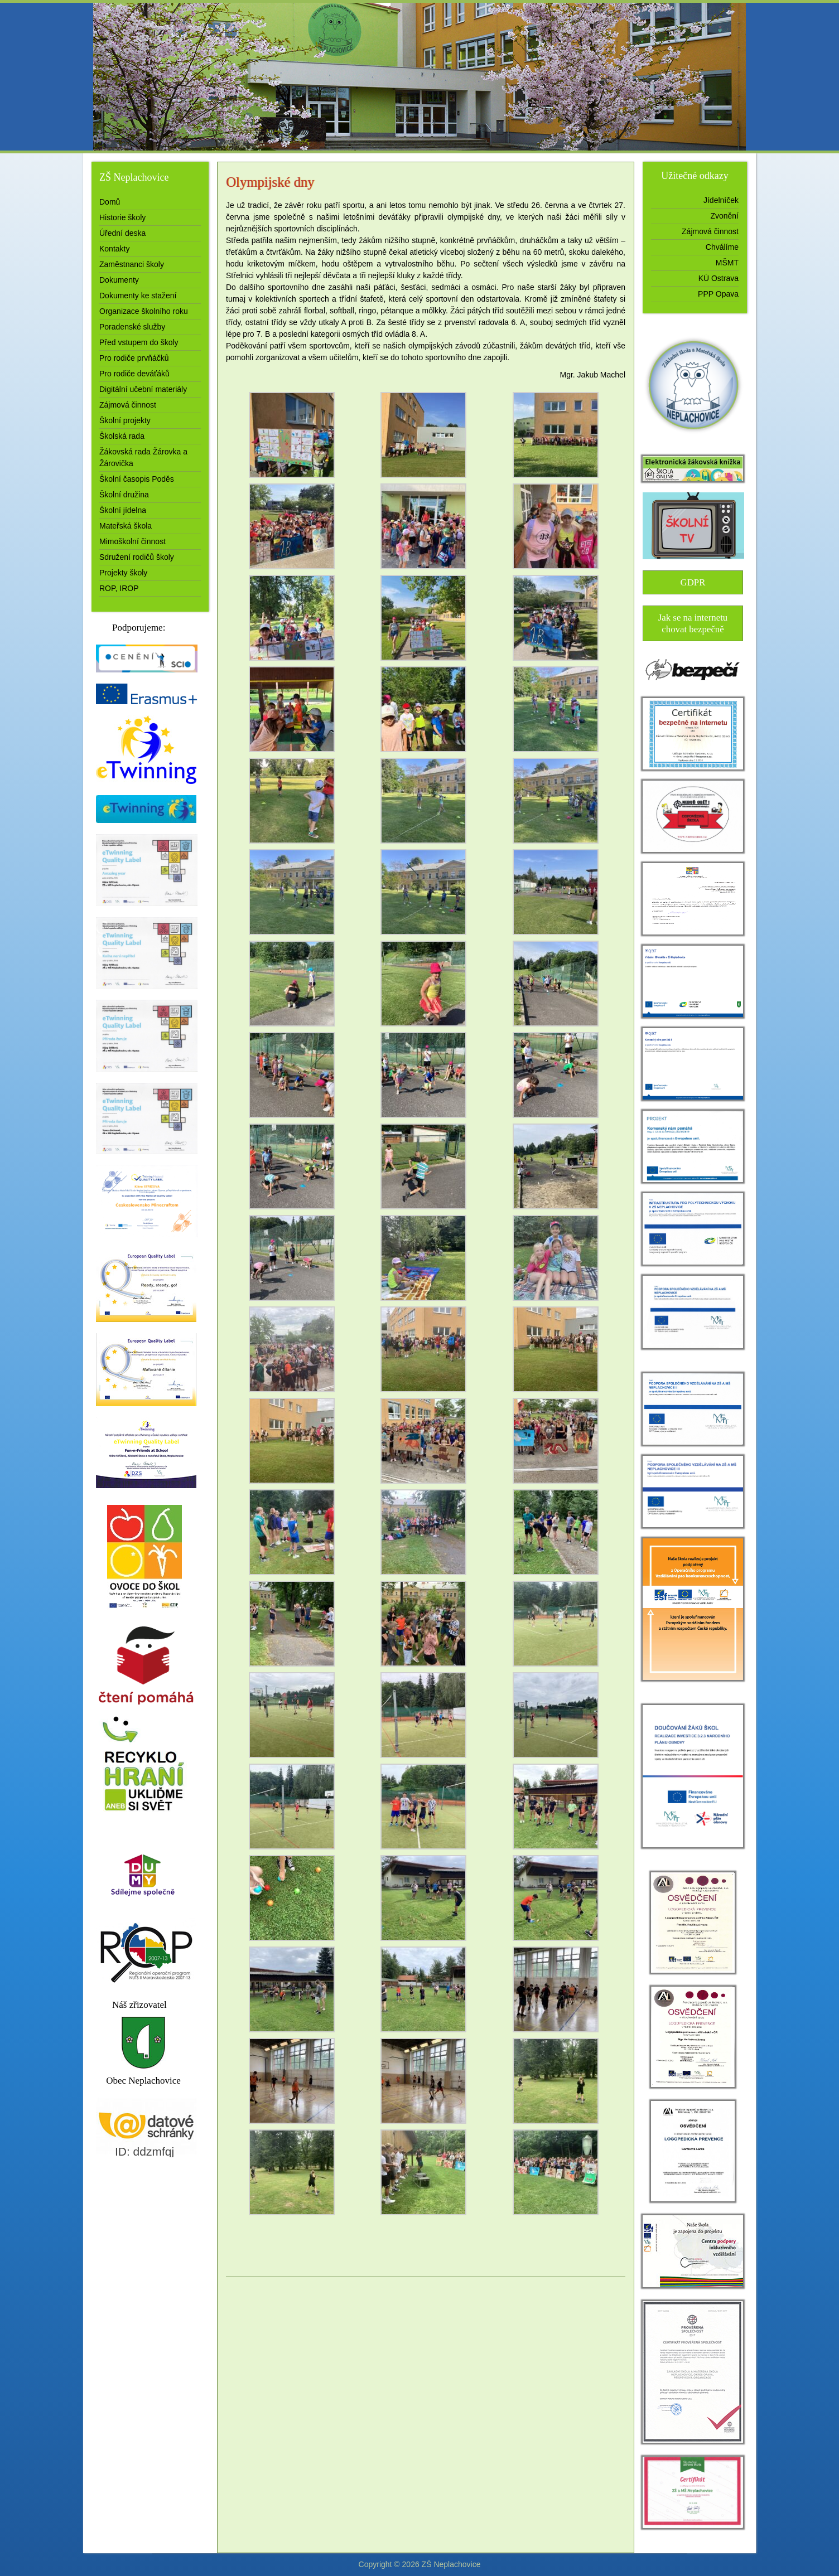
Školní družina (124, 494)
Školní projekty (125, 420)
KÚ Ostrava (718, 278)
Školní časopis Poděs (136, 478)
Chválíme (722, 247)
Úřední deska (122, 233)
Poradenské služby (132, 326)
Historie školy (122, 217)
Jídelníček (721, 200)
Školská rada (121, 436)
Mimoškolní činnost (132, 541)
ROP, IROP (119, 588)
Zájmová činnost (127, 404)
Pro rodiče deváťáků (134, 373)
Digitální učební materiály (143, 389)
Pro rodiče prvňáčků (134, 358)
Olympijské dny (270, 182)
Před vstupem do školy (139, 342)
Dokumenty (119, 279)
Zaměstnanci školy (131, 264)
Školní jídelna (122, 510)
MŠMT (727, 262)
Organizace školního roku (143, 311)
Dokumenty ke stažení (138, 295)
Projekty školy (123, 572)
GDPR (693, 582)
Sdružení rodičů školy (136, 557)
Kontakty (114, 248)
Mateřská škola (125, 525)
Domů (109, 201)
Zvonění (724, 215)
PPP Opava (718, 293)
